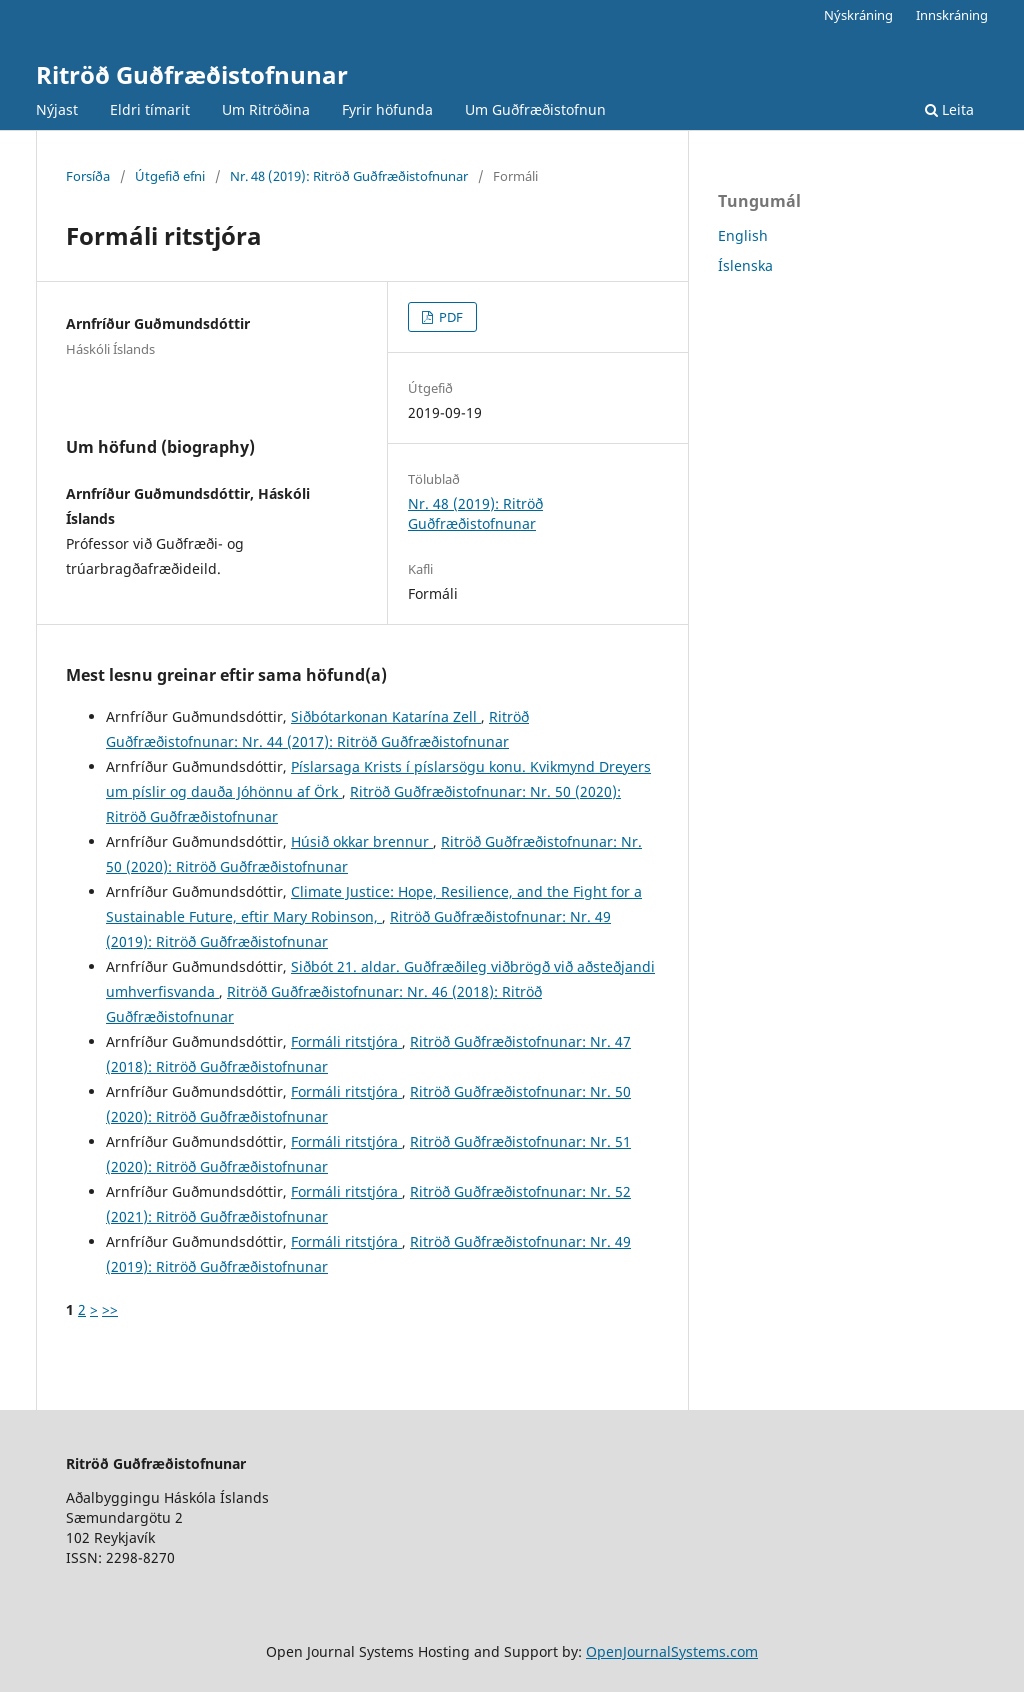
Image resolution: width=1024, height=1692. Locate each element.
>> (110, 1309)
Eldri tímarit (150, 109)
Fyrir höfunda (387, 109)
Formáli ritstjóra (346, 1041)
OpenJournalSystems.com (672, 1651)
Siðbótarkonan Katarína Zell (386, 716)
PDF (449, 317)
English (743, 235)
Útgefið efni (170, 176)
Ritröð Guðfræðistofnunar (192, 74)
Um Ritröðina (266, 109)
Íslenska (745, 265)
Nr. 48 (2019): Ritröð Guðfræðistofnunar (349, 176)
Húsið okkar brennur (362, 841)
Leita (949, 109)
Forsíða (88, 176)
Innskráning (952, 15)
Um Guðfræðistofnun (535, 109)
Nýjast (57, 109)
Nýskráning (858, 15)
